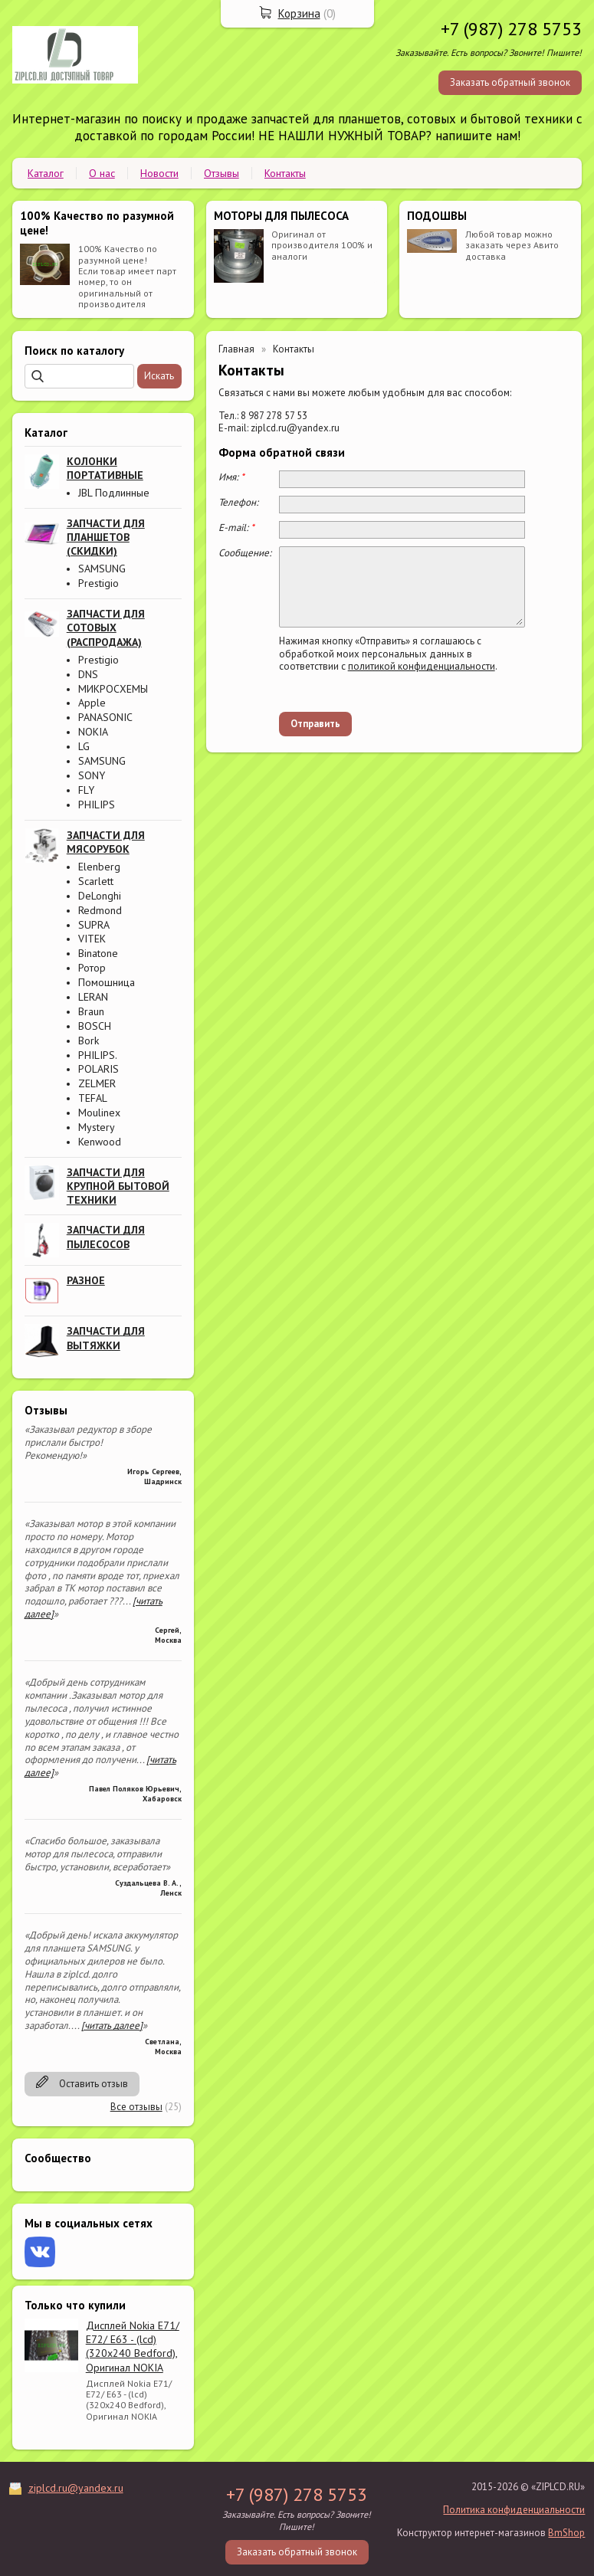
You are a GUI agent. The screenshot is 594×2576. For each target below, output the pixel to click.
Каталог (46, 173)
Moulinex (99, 1112)
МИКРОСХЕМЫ (113, 689)
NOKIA (93, 732)
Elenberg (99, 866)
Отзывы (221, 173)
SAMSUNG (102, 568)
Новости (159, 173)
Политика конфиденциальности (514, 2509)
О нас (102, 173)
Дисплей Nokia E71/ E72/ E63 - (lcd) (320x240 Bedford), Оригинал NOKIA (132, 2346)
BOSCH (94, 1026)
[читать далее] (112, 2025)
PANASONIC (105, 717)
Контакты (285, 173)
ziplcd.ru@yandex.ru (75, 2488)
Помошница (106, 982)
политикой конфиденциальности (421, 666)
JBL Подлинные (113, 493)
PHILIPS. (97, 1055)
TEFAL (92, 1098)
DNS (88, 674)
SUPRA (94, 925)
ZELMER (97, 1083)
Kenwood (99, 1142)
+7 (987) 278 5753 (511, 29)
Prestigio (98, 583)
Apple (92, 703)
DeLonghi (99, 896)
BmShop (566, 2532)
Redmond (100, 910)
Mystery (96, 1127)
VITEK (92, 939)
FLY (86, 790)
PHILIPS (96, 804)
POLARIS (98, 1069)
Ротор (92, 968)
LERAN (93, 997)
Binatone (98, 953)
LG (84, 746)
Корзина (299, 13)
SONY (91, 775)
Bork (88, 1040)
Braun (91, 1011)
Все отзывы (136, 2106)
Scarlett (95, 881)
